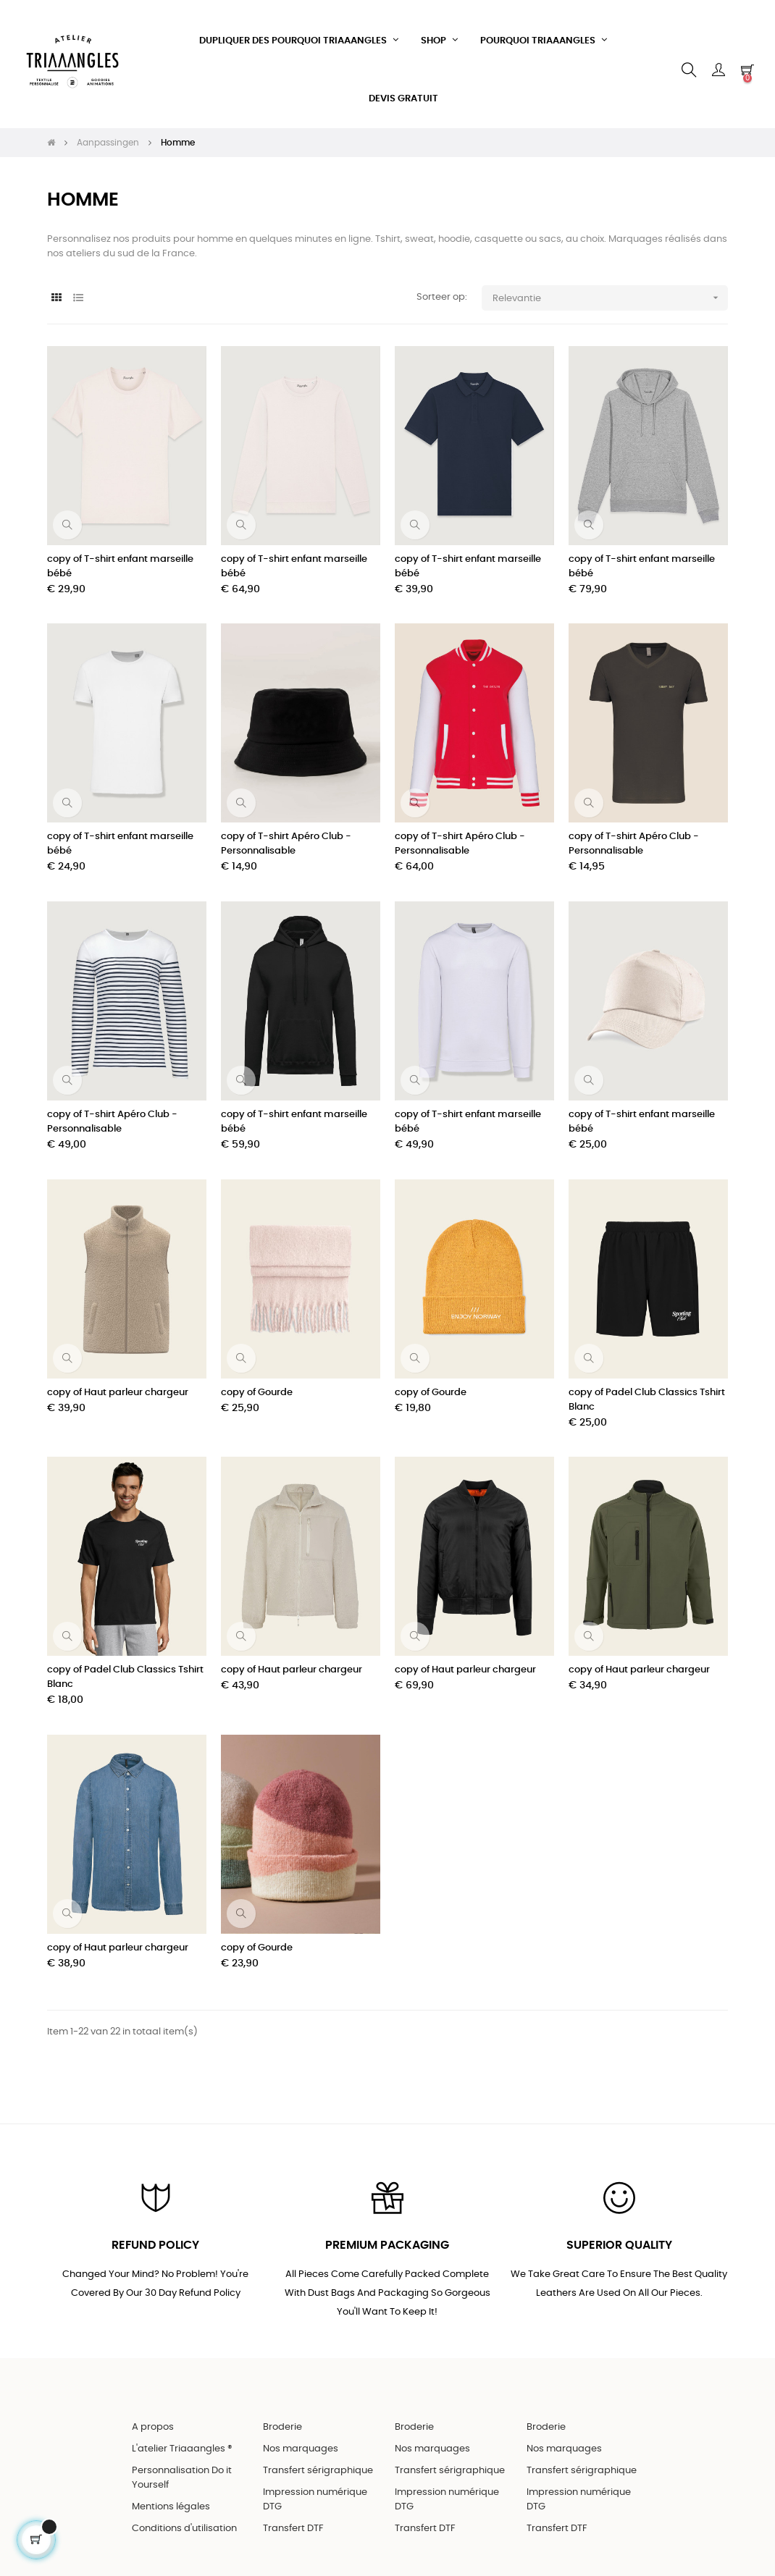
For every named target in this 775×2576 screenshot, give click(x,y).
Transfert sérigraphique (318, 2462)
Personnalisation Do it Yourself (182, 2470)
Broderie (282, 2419)
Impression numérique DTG (315, 2492)
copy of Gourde (257, 1384)
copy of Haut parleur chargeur (117, 1384)
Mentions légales (171, 2499)
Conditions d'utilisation (184, 2520)
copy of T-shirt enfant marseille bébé (120, 558)
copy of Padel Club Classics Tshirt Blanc (647, 1391)
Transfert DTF (293, 2520)
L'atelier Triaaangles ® (182, 2441)
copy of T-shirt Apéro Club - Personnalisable (286, 836)
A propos (153, 2419)
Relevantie (610, 289)
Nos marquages (300, 2441)
